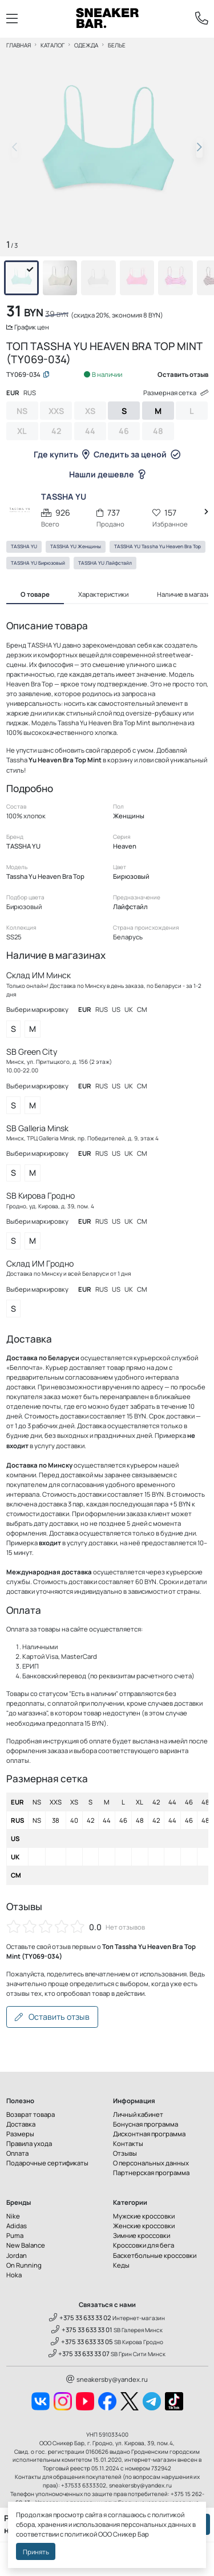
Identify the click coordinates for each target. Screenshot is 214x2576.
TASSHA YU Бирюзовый (38, 563)
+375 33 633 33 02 (80, 2317)
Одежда (86, 45)
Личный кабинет (138, 2114)
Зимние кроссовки (141, 2235)
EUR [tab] (12, 392)
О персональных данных (151, 2163)
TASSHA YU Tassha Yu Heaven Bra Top (157, 546)
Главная (18, 45)
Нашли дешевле (107, 474)
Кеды (121, 2265)
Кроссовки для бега (143, 2245)
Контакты (128, 2143)
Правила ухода (29, 2143)
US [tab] (116, 1009)
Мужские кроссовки (144, 2216)
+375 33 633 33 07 (79, 2353)
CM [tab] (142, 1009)
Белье (117, 45)
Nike (13, 2216)
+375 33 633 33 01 (81, 2329)
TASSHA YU (24, 546)
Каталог (52, 45)
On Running (24, 2265)
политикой (80, 2534)
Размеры (20, 2133)
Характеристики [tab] (103, 594)
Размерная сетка (175, 392)
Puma (14, 2235)
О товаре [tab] (35, 594)
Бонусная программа (145, 2124)
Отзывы (125, 2153)
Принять (36, 2551)
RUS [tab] (29, 392)
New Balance (25, 2245)
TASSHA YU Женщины (75, 546)
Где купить (62, 454)
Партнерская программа (151, 2172)
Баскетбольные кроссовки (154, 2255)
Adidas (16, 2225)
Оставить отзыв (52, 2016)
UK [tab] (128, 1009)
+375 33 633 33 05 (82, 2341)
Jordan (16, 2255)
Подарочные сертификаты (47, 2163)
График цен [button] (28, 327)
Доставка (20, 2124)
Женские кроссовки (144, 2225)
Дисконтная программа (149, 2133)
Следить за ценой (137, 454)
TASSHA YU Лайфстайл (105, 563)
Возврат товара (30, 2114)
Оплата (17, 2153)
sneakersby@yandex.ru (107, 2379)
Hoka (14, 2274)
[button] (199, 147)
